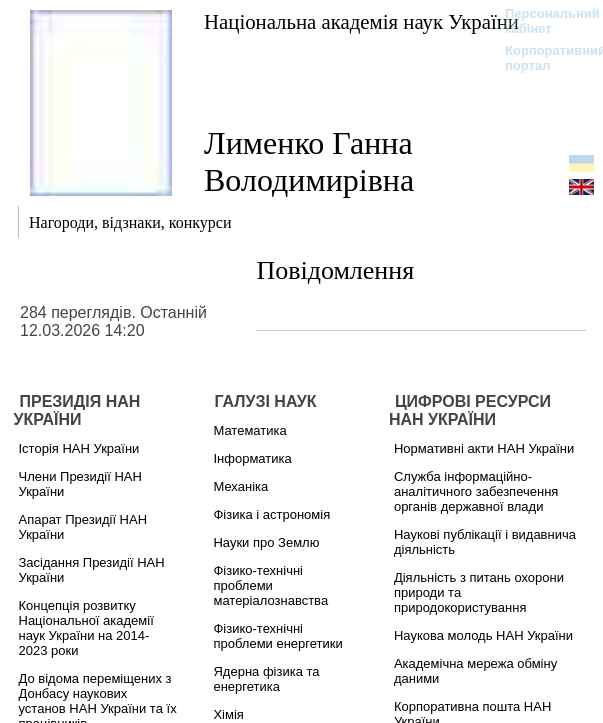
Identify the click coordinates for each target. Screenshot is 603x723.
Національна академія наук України (361, 21)
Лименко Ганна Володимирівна (309, 161)
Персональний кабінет (542, 21)
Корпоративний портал (542, 58)
